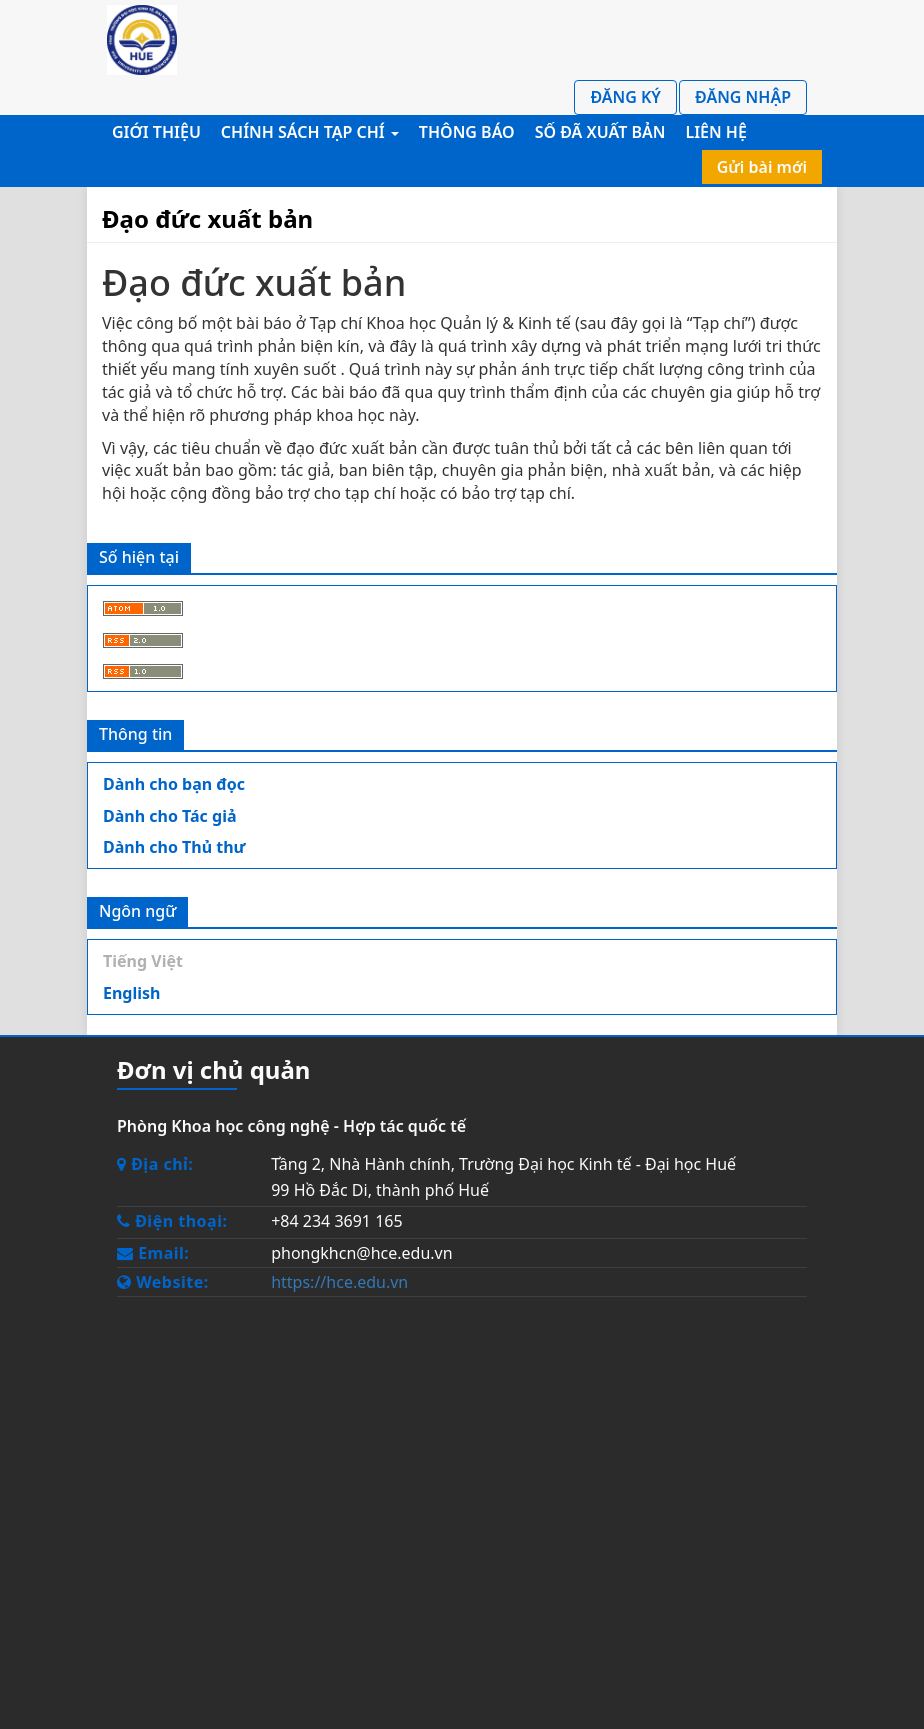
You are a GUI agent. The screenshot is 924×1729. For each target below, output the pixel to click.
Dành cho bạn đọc (174, 784)
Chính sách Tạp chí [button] (310, 132)
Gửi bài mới (762, 167)
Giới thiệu (156, 132)
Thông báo (467, 132)
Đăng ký (625, 97)
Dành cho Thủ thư (174, 847)
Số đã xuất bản (600, 132)
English (131, 993)
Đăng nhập (743, 97)
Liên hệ (715, 132)
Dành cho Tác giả (170, 816)
